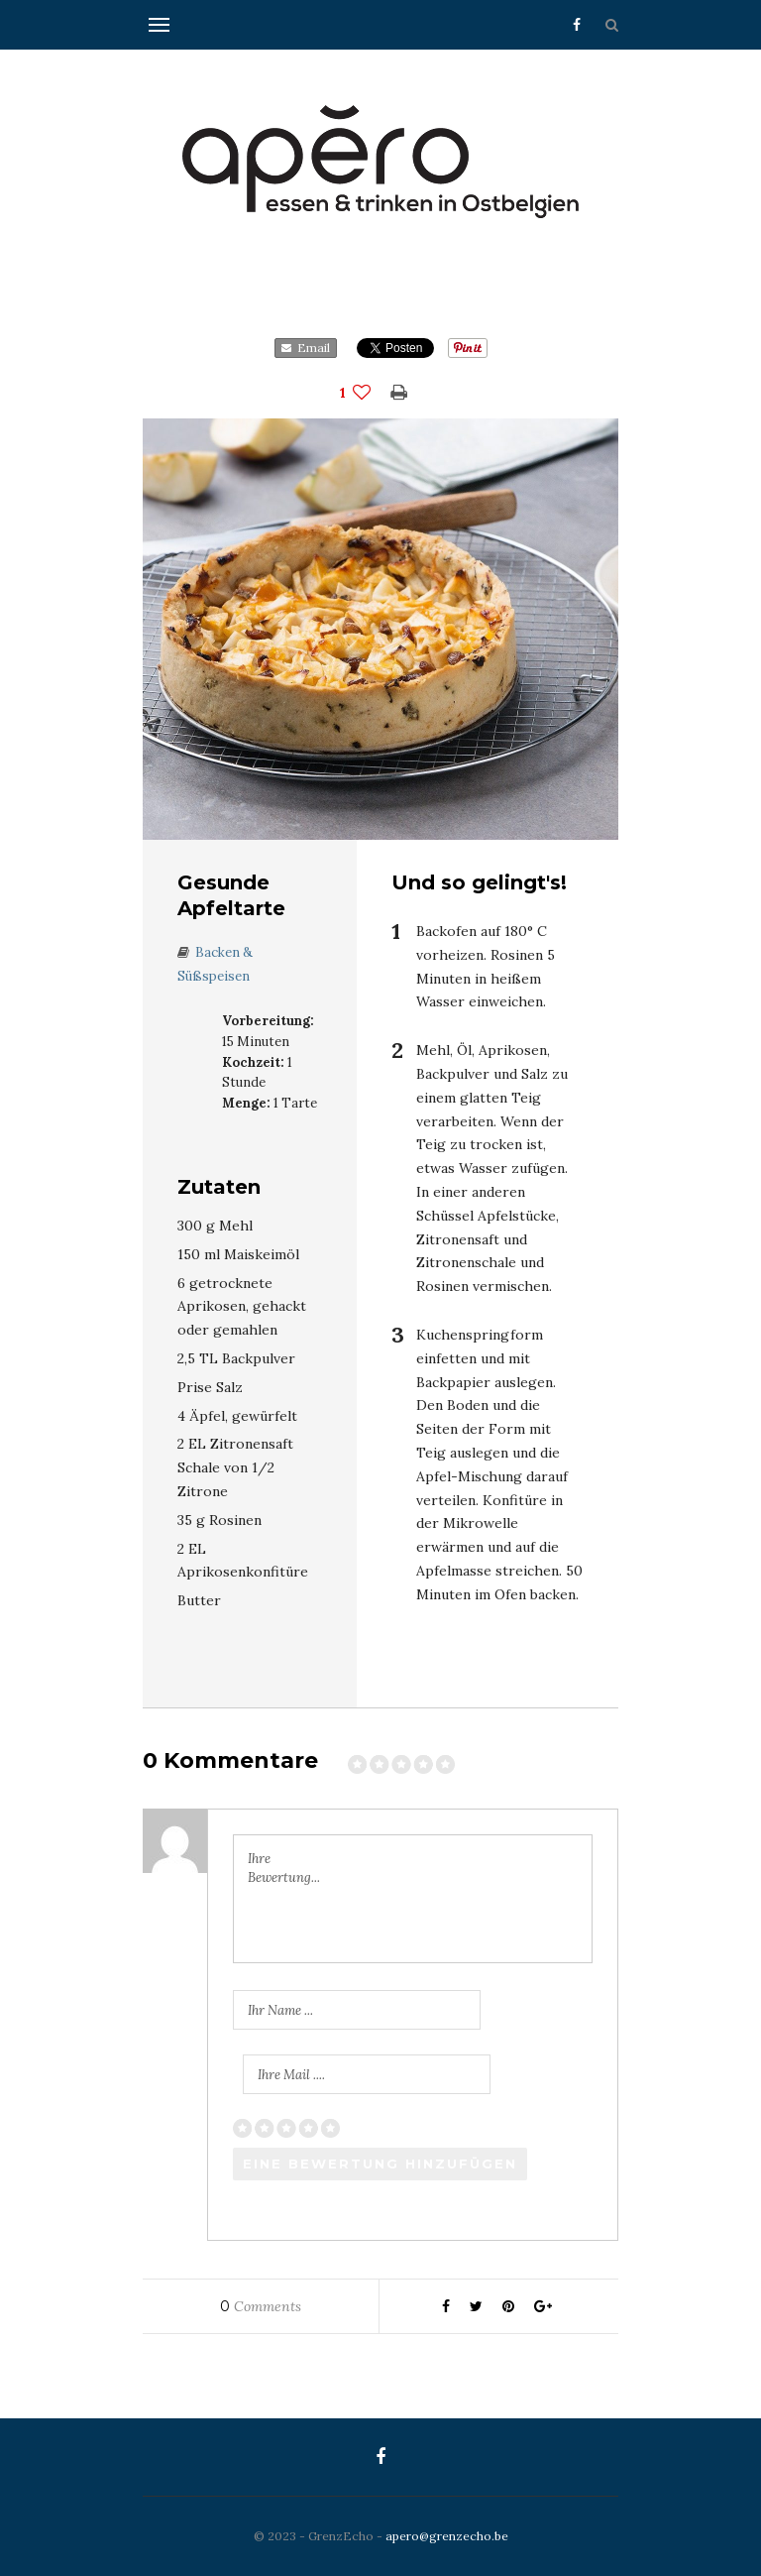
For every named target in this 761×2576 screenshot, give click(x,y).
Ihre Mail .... (291, 2074)
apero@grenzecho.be (446, 2535)
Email (305, 347)
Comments (260, 2306)
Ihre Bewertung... (284, 1868)
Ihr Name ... (280, 2010)
